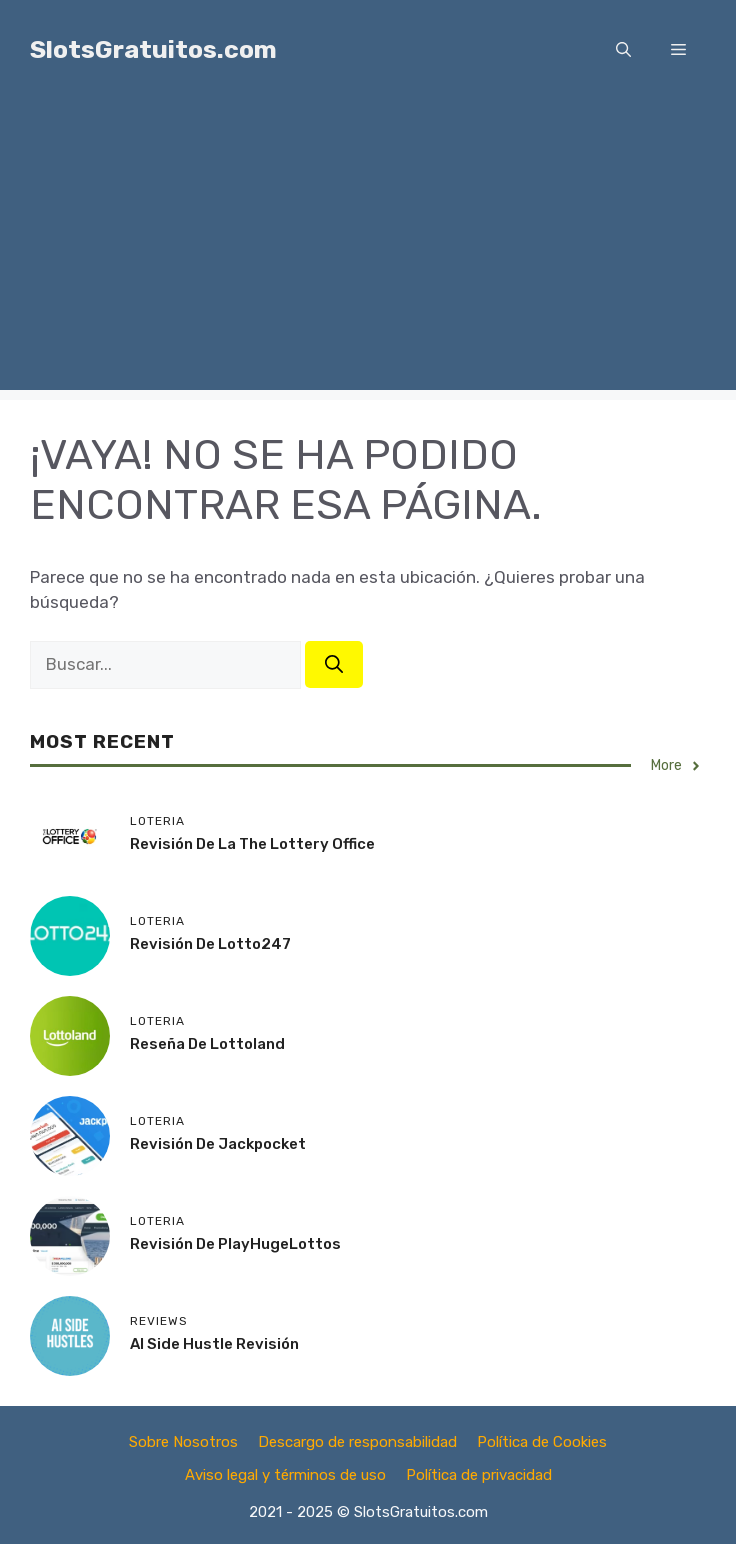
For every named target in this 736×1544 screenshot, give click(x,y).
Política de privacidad (479, 1475)
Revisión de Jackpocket (218, 1144)
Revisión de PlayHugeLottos (235, 1244)
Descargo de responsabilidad (357, 1442)
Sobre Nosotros (183, 1442)
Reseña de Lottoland (207, 1044)
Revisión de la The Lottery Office (252, 844)
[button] (623, 50)
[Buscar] (334, 664)
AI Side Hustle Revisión (214, 1344)
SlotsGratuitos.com (153, 49)
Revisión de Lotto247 (210, 944)
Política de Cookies (542, 1442)
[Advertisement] (368, 250)
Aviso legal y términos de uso (285, 1475)
